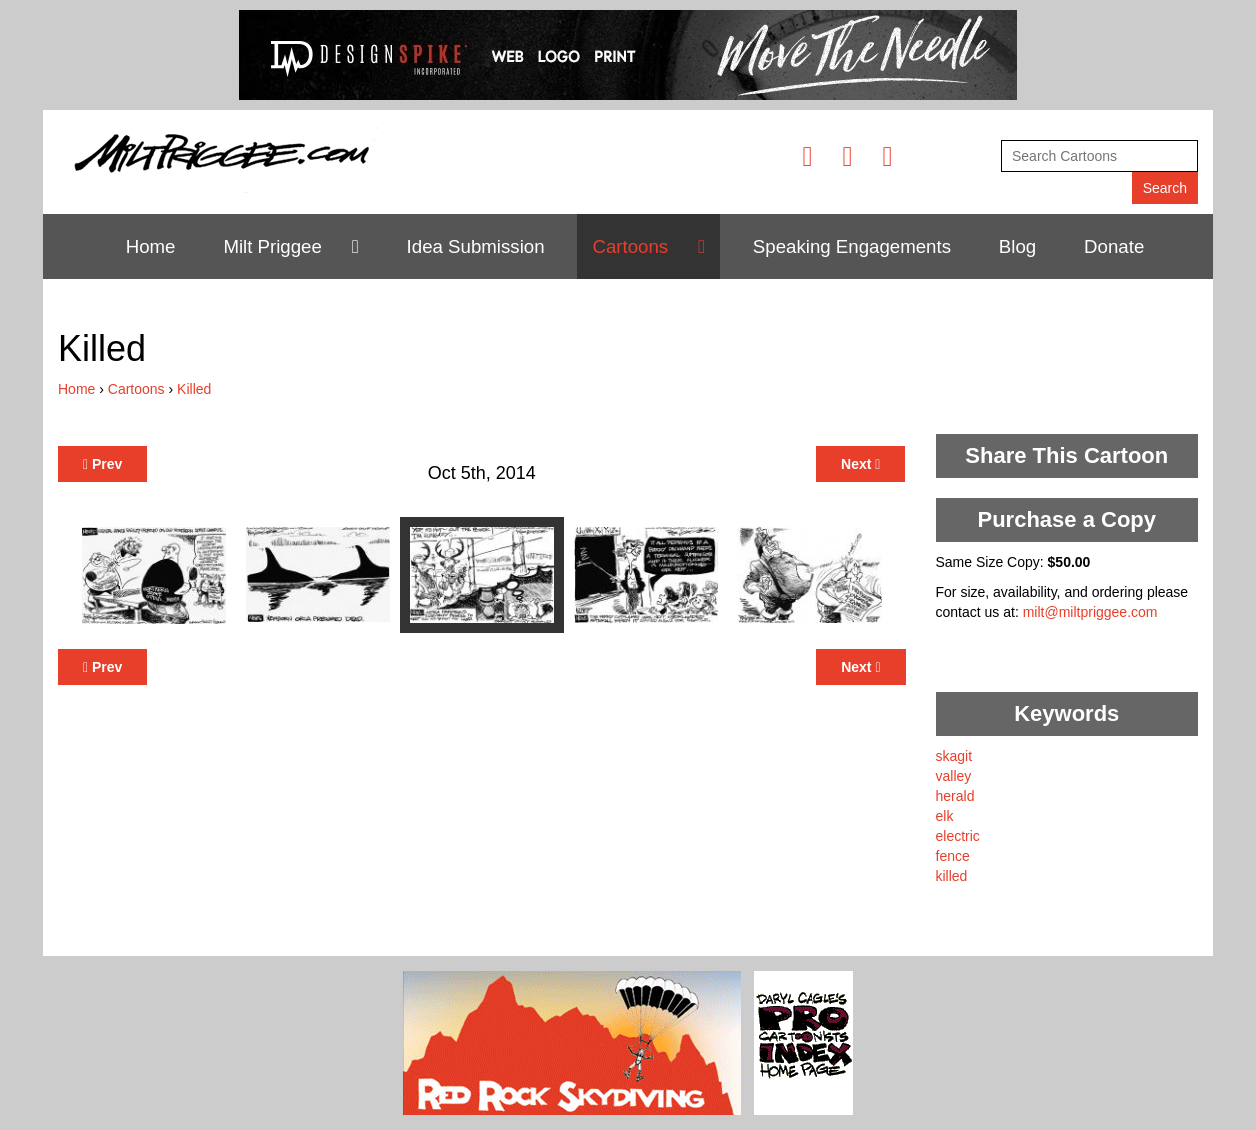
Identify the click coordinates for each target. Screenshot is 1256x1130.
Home (151, 246)
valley (954, 776)
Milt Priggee (272, 246)
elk (945, 816)
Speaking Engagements (852, 246)
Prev (102, 464)
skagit (954, 756)
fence (953, 856)
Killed (194, 389)
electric (958, 836)
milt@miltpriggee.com (1090, 612)
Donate (1114, 246)
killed (952, 876)
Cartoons (630, 246)
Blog (1017, 246)
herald (955, 796)
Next (860, 464)
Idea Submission (476, 246)
